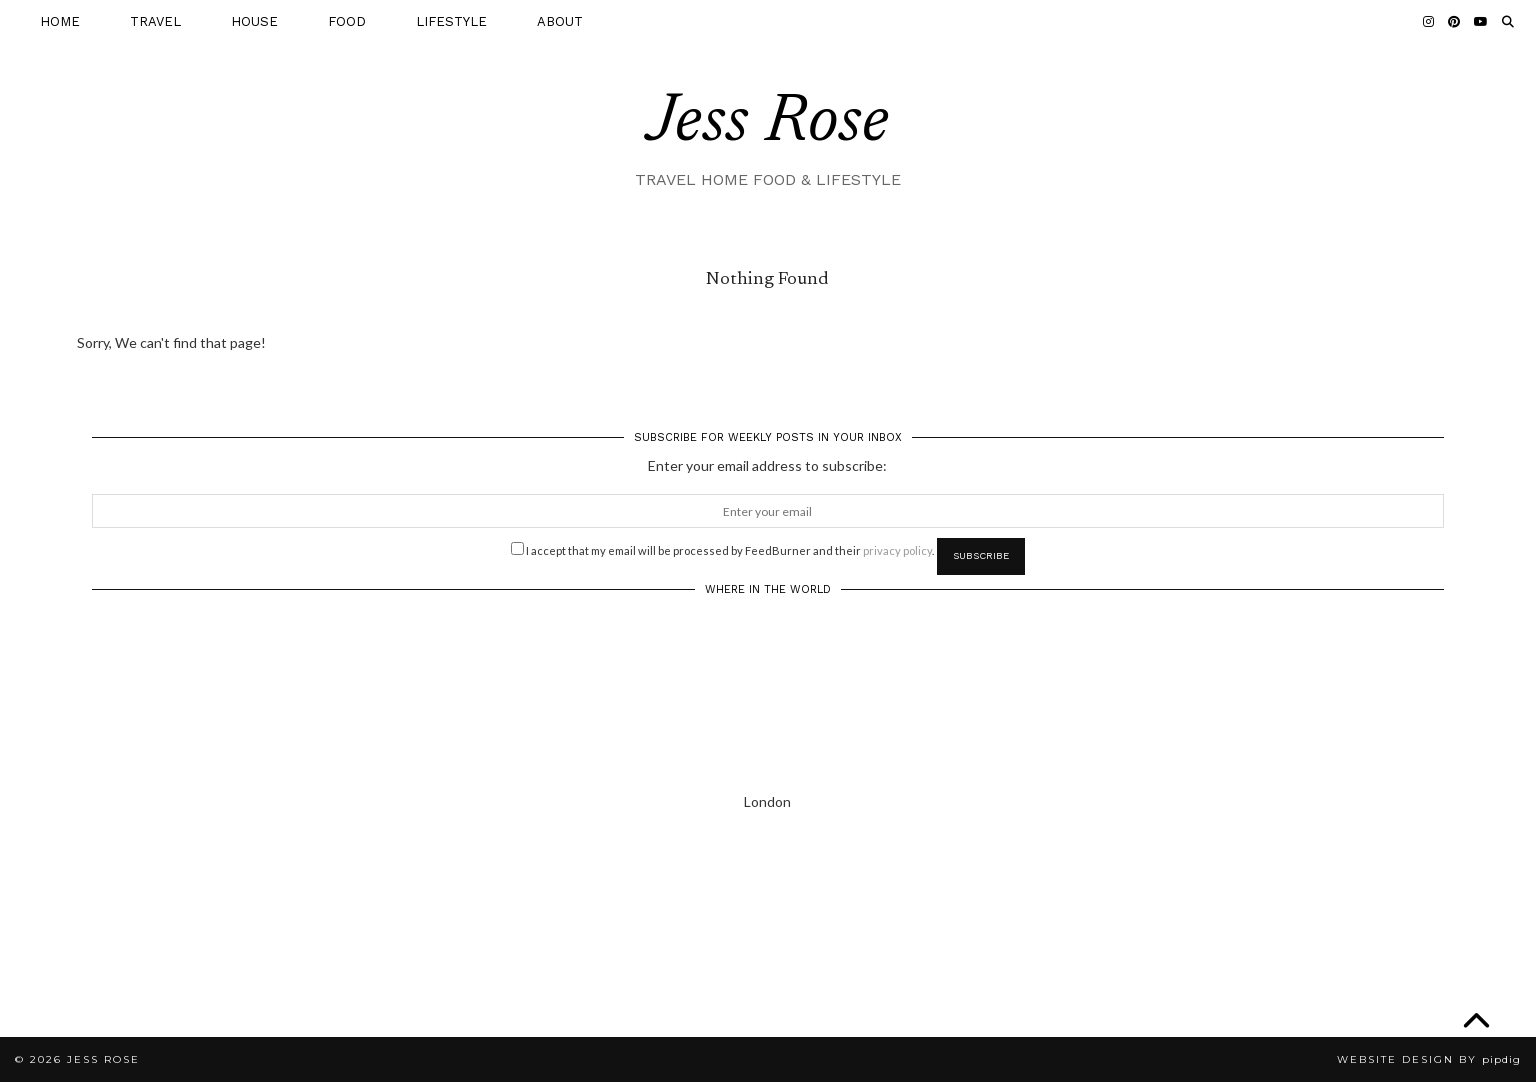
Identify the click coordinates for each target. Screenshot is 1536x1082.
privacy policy (897, 550)
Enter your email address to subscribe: (767, 465)
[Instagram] (1428, 22)
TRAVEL (155, 21)
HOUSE (254, 21)
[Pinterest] (1454, 22)
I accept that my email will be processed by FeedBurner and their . (722, 549)
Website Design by (1429, 1059)
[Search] (1508, 22)
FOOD (347, 21)
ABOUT (560, 21)
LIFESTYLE (451, 21)
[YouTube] (1481, 22)
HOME (60, 21)
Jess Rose (768, 124)
